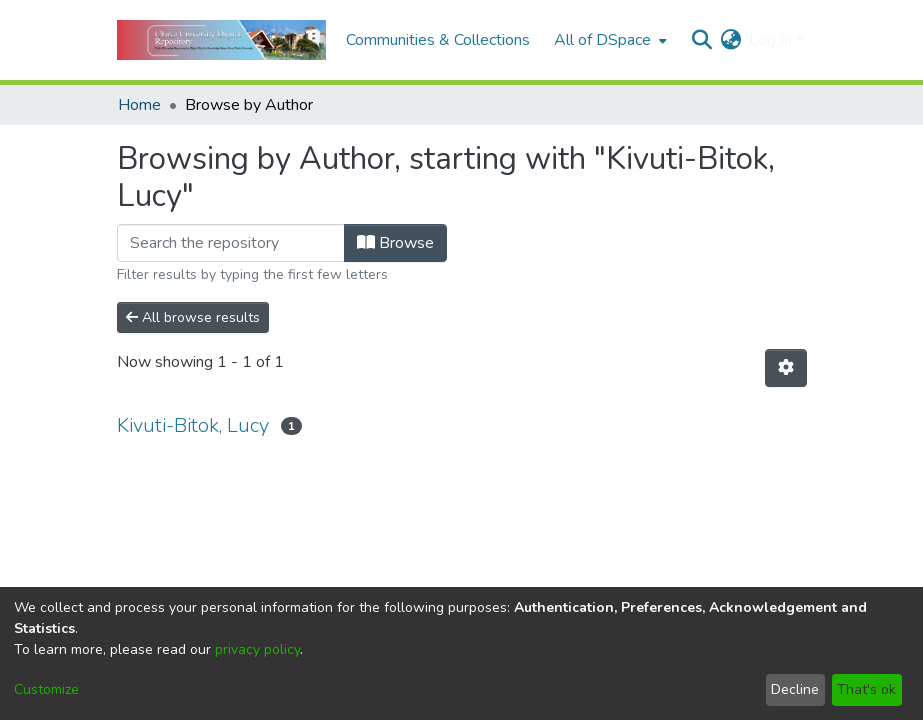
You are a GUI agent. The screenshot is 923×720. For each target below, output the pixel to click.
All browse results (193, 317)
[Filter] (231, 243)
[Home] (221, 40)
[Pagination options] (786, 368)
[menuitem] (608, 40)
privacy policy (257, 649)
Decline (795, 689)
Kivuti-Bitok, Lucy (193, 425)
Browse (395, 243)
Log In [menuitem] (770, 40)
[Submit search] (701, 40)
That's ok (866, 689)
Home (139, 105)
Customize (46, 689)
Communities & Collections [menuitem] (438, 40)
